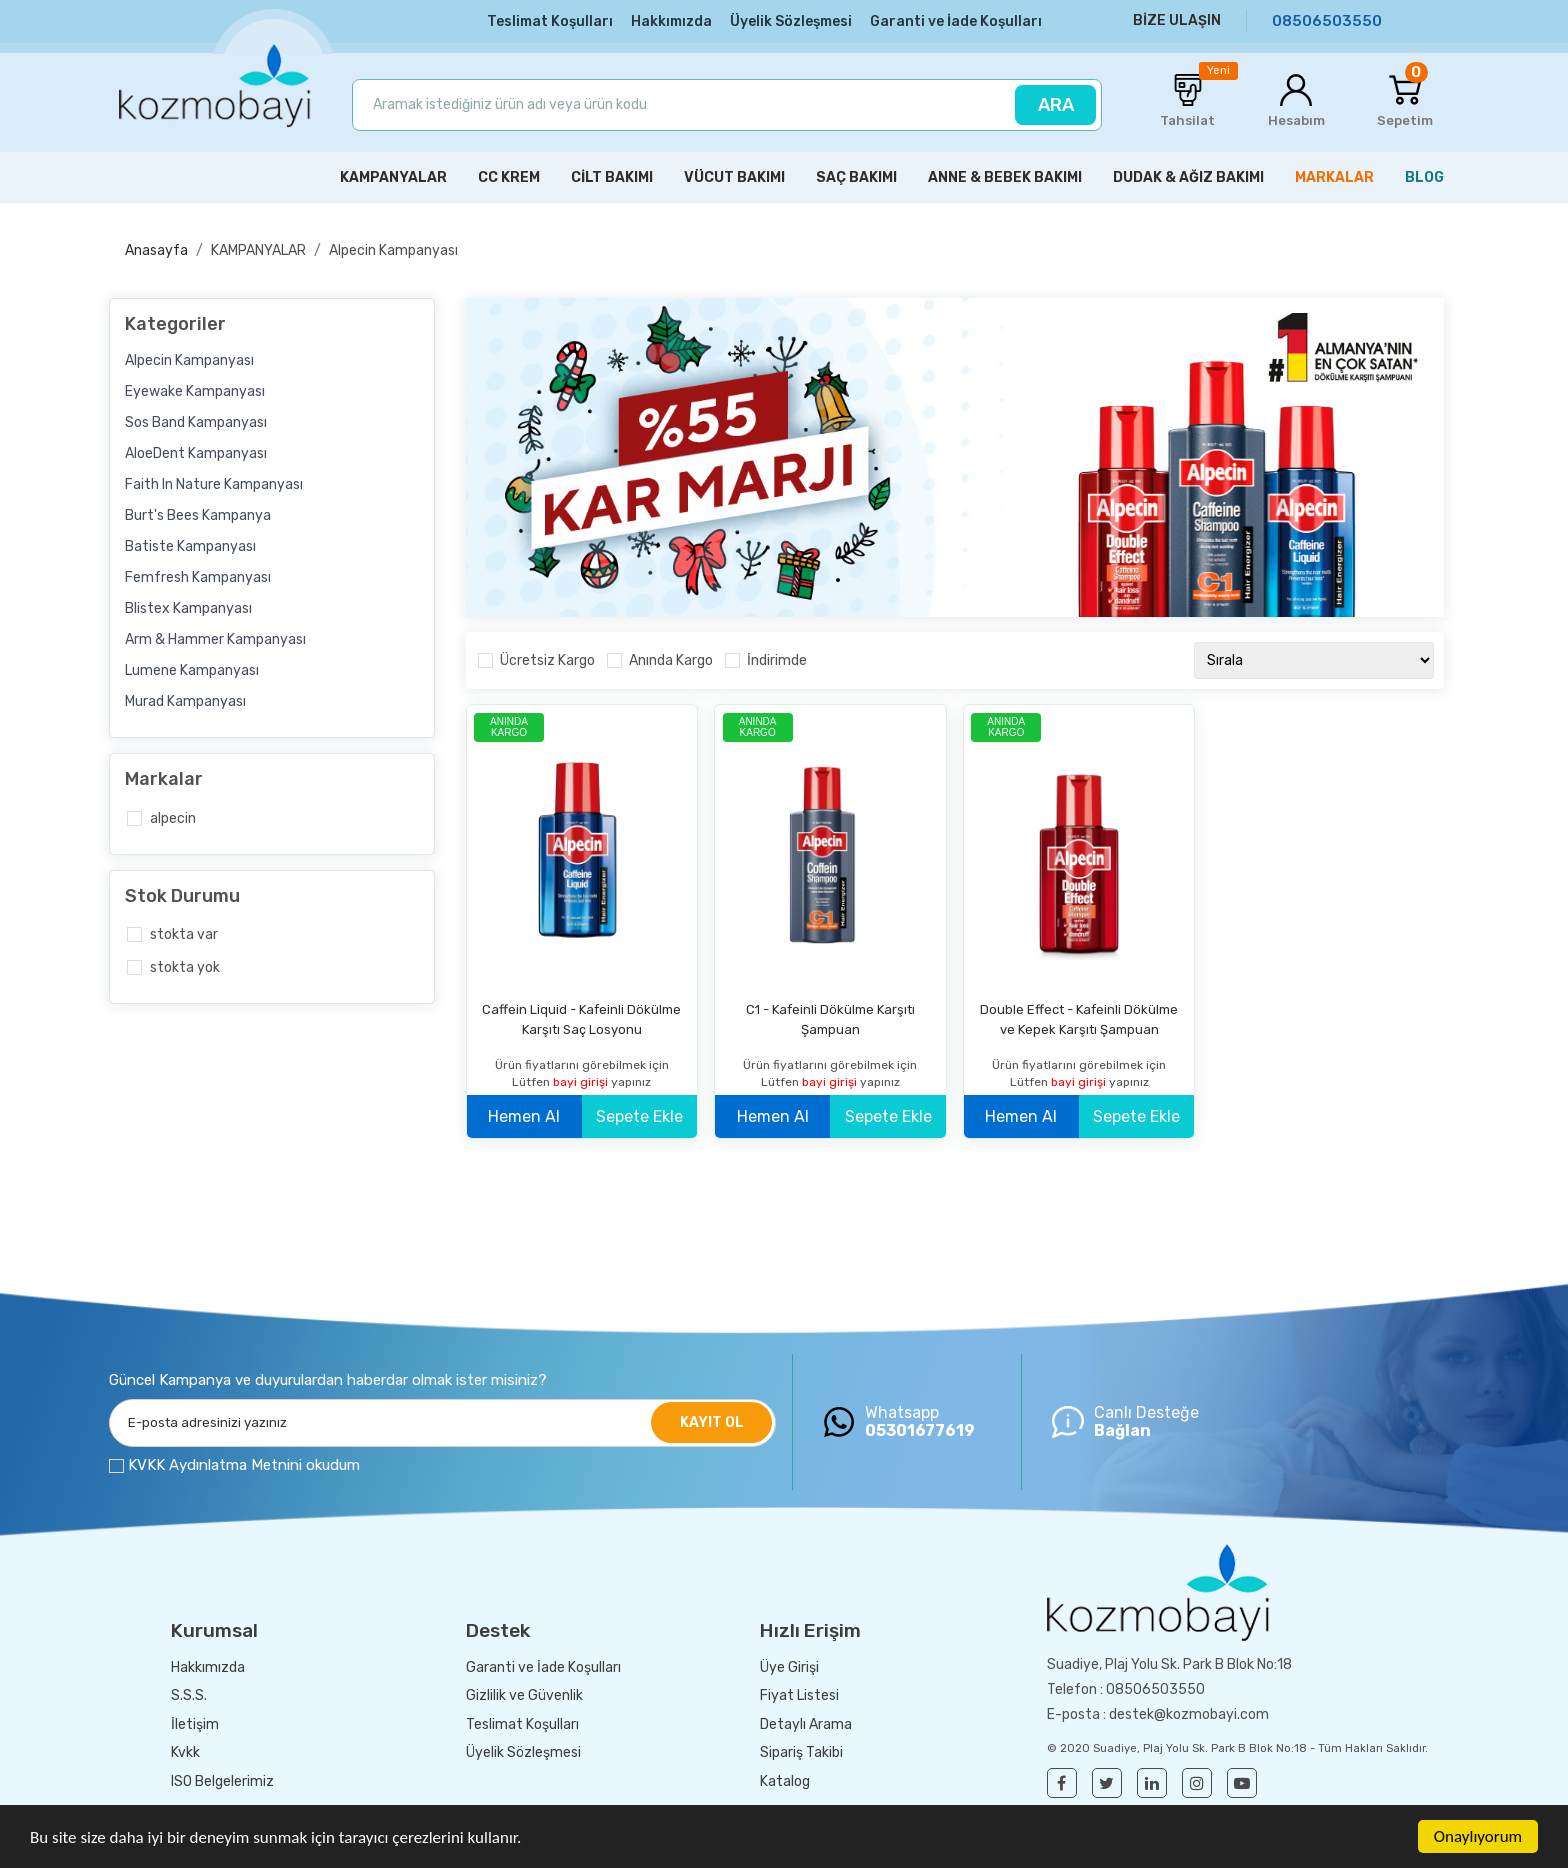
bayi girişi (582, 1082)
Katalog (785, 1781)
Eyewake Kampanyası (195, 391)
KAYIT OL (712, 1422)
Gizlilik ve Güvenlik (524, 1695)
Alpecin (173, 818)
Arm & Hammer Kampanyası (215, 639)
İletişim (195, 1724)
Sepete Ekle (639, 1116)
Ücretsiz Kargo (547, 660)
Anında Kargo (671, 660)
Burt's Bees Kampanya (198, 515)
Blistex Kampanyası (188, 608)
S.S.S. (189, 1695)
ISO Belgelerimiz (222, 1781)
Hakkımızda (671, 21)
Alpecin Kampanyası (393, 250)
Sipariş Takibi (801, 1752)
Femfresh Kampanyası (198, 577)
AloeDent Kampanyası (196, 453)
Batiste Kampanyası (190, 546)
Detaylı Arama (806, 1724)
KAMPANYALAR (258, 250)
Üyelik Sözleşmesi (791, 21)
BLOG (1424, 177)
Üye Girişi (789, 1667)
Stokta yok (185, 967)
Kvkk (185, 1752)
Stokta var (184, 934)
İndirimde (777, 660)
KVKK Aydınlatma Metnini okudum (244, 1465)
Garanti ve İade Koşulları (956, 21)
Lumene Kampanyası (192, 670)
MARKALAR (1334, 177)
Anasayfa (156, 250)
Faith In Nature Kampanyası (214, 484)
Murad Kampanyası (185, 701)
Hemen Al (524, 1116)
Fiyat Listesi (799, 1695)
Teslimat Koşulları (550, 21)
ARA (1056, 105)
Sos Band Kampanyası (196, 422)
